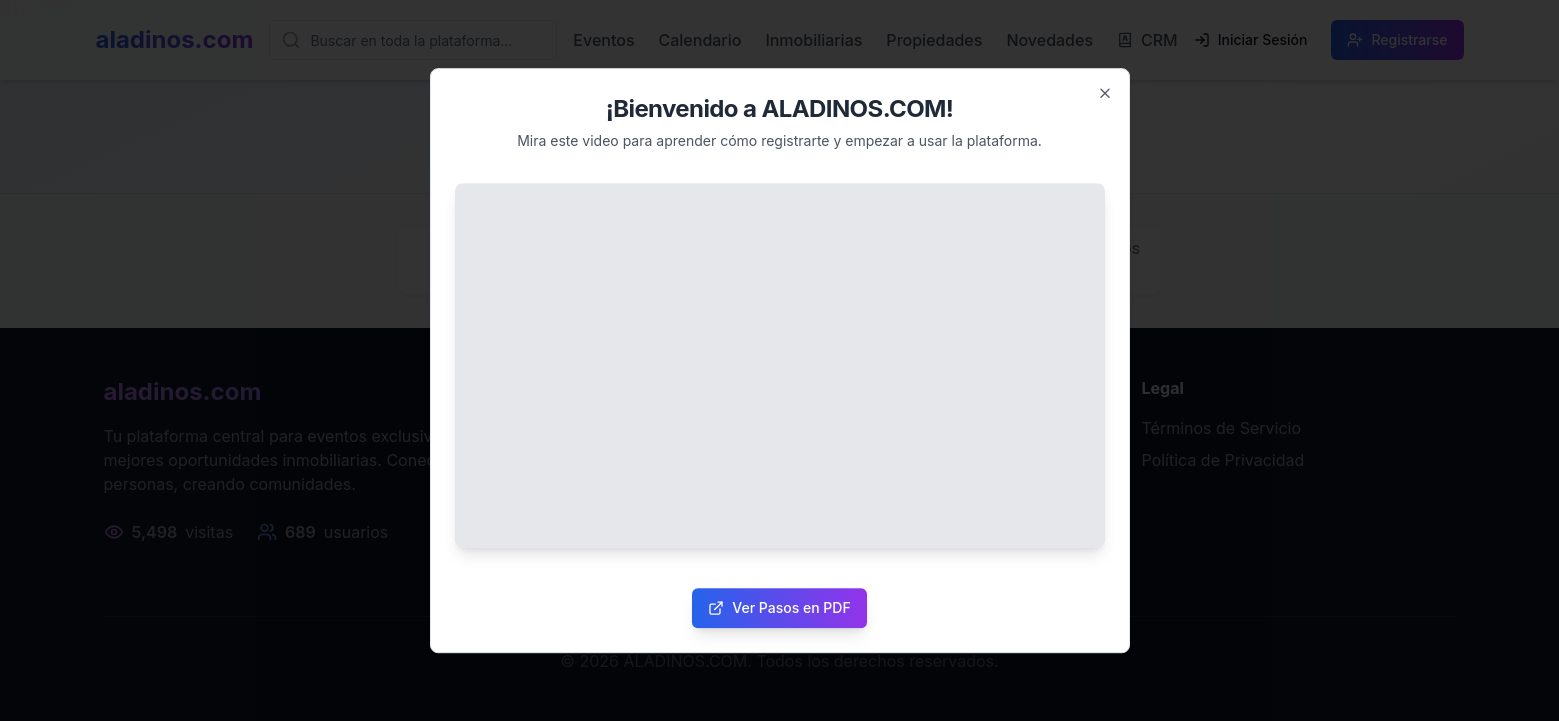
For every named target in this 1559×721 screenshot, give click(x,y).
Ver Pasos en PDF (779, 607)
